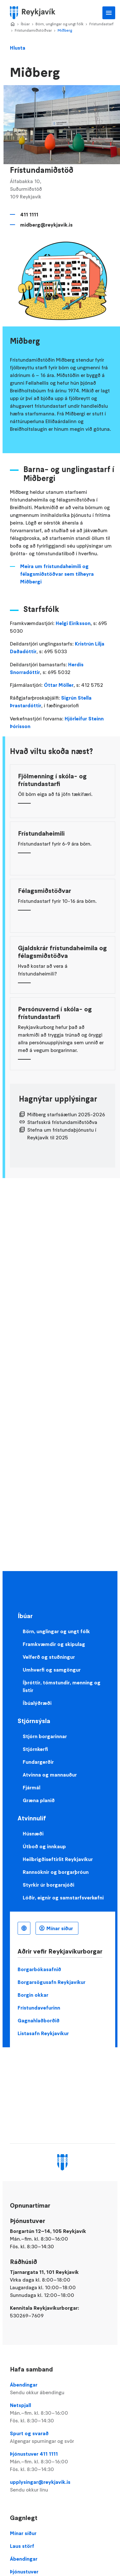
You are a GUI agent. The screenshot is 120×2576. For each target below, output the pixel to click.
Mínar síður (59, 1928)
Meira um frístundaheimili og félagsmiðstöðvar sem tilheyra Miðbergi (57, 574)
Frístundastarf (101, 23)
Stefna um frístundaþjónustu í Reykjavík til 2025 (61, 1134)
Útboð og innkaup (44, 1846)
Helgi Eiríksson (73, 623)
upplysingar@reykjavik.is (62, 2486)
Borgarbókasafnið (39, 1969)
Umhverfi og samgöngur (52, 1669)
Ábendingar (62, 2388)
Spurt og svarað (62, 2437)
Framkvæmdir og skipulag (54, 1644)
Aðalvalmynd (108, 12)
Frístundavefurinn (39, 2007)
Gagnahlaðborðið (39, 2020)
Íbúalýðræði (37, 1703)
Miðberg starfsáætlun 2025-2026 (66, 1114)
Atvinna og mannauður (50, 1774)
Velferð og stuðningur (49, 1657)
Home (12, 24)
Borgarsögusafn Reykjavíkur (51, 1982)
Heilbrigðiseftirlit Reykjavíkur (58, 1859)
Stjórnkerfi (35, 1749)
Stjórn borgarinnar (45, 1736)
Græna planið (39, 1800)
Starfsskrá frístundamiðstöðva (62, 1122)
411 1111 (29, 214)
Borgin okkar (33, 1995)
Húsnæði (33, 1833)
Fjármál (31, 1787)
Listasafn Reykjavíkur (43, 2033)
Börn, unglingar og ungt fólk (60, 23)
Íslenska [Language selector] (24, 1928)
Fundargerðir (38, 1762)
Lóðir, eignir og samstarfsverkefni (63, 1897)
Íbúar (25, 23)
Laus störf (22, 2546)
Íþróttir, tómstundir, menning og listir (61, 1686)
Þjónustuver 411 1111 (62, 2462)
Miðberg (65, 30)
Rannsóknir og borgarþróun (56, 1872)
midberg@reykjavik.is (46, 224)
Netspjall (62, 2413)
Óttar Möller (59, 685)
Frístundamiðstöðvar (33, 30)
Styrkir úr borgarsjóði (48, 1885)
